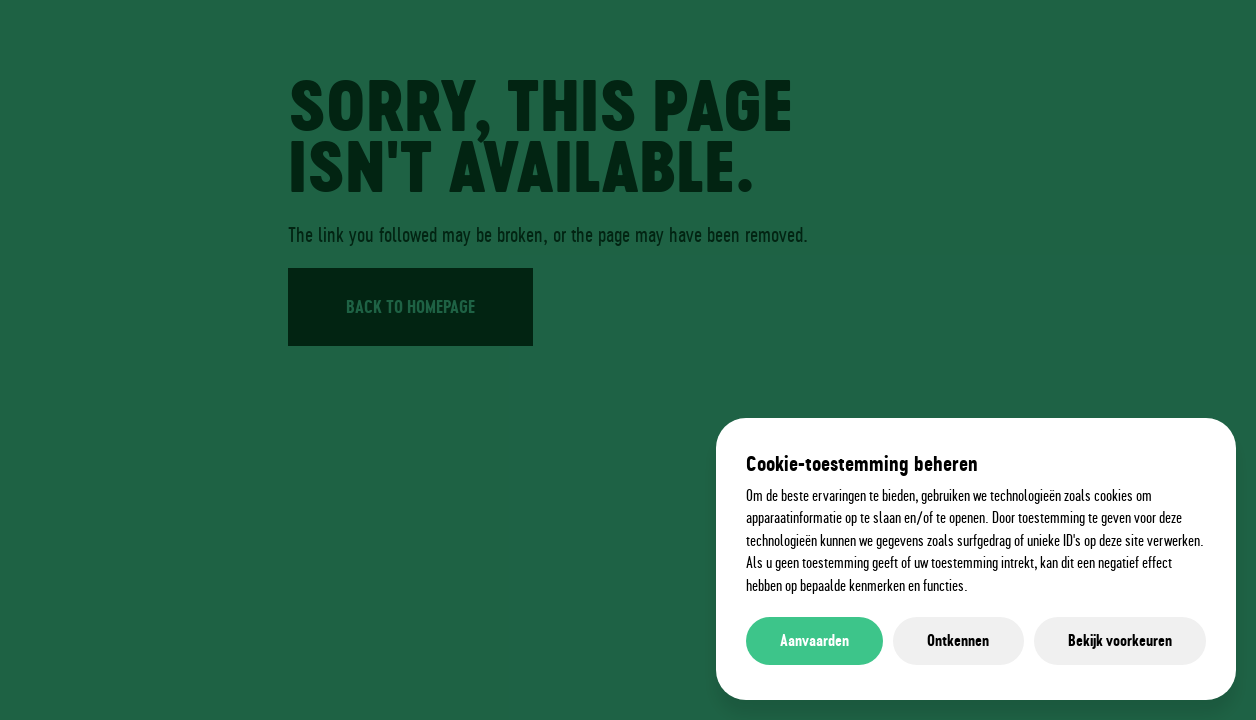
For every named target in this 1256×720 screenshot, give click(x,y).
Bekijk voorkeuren (1120, 640)
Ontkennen (958, 640)
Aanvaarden (814, 640)
